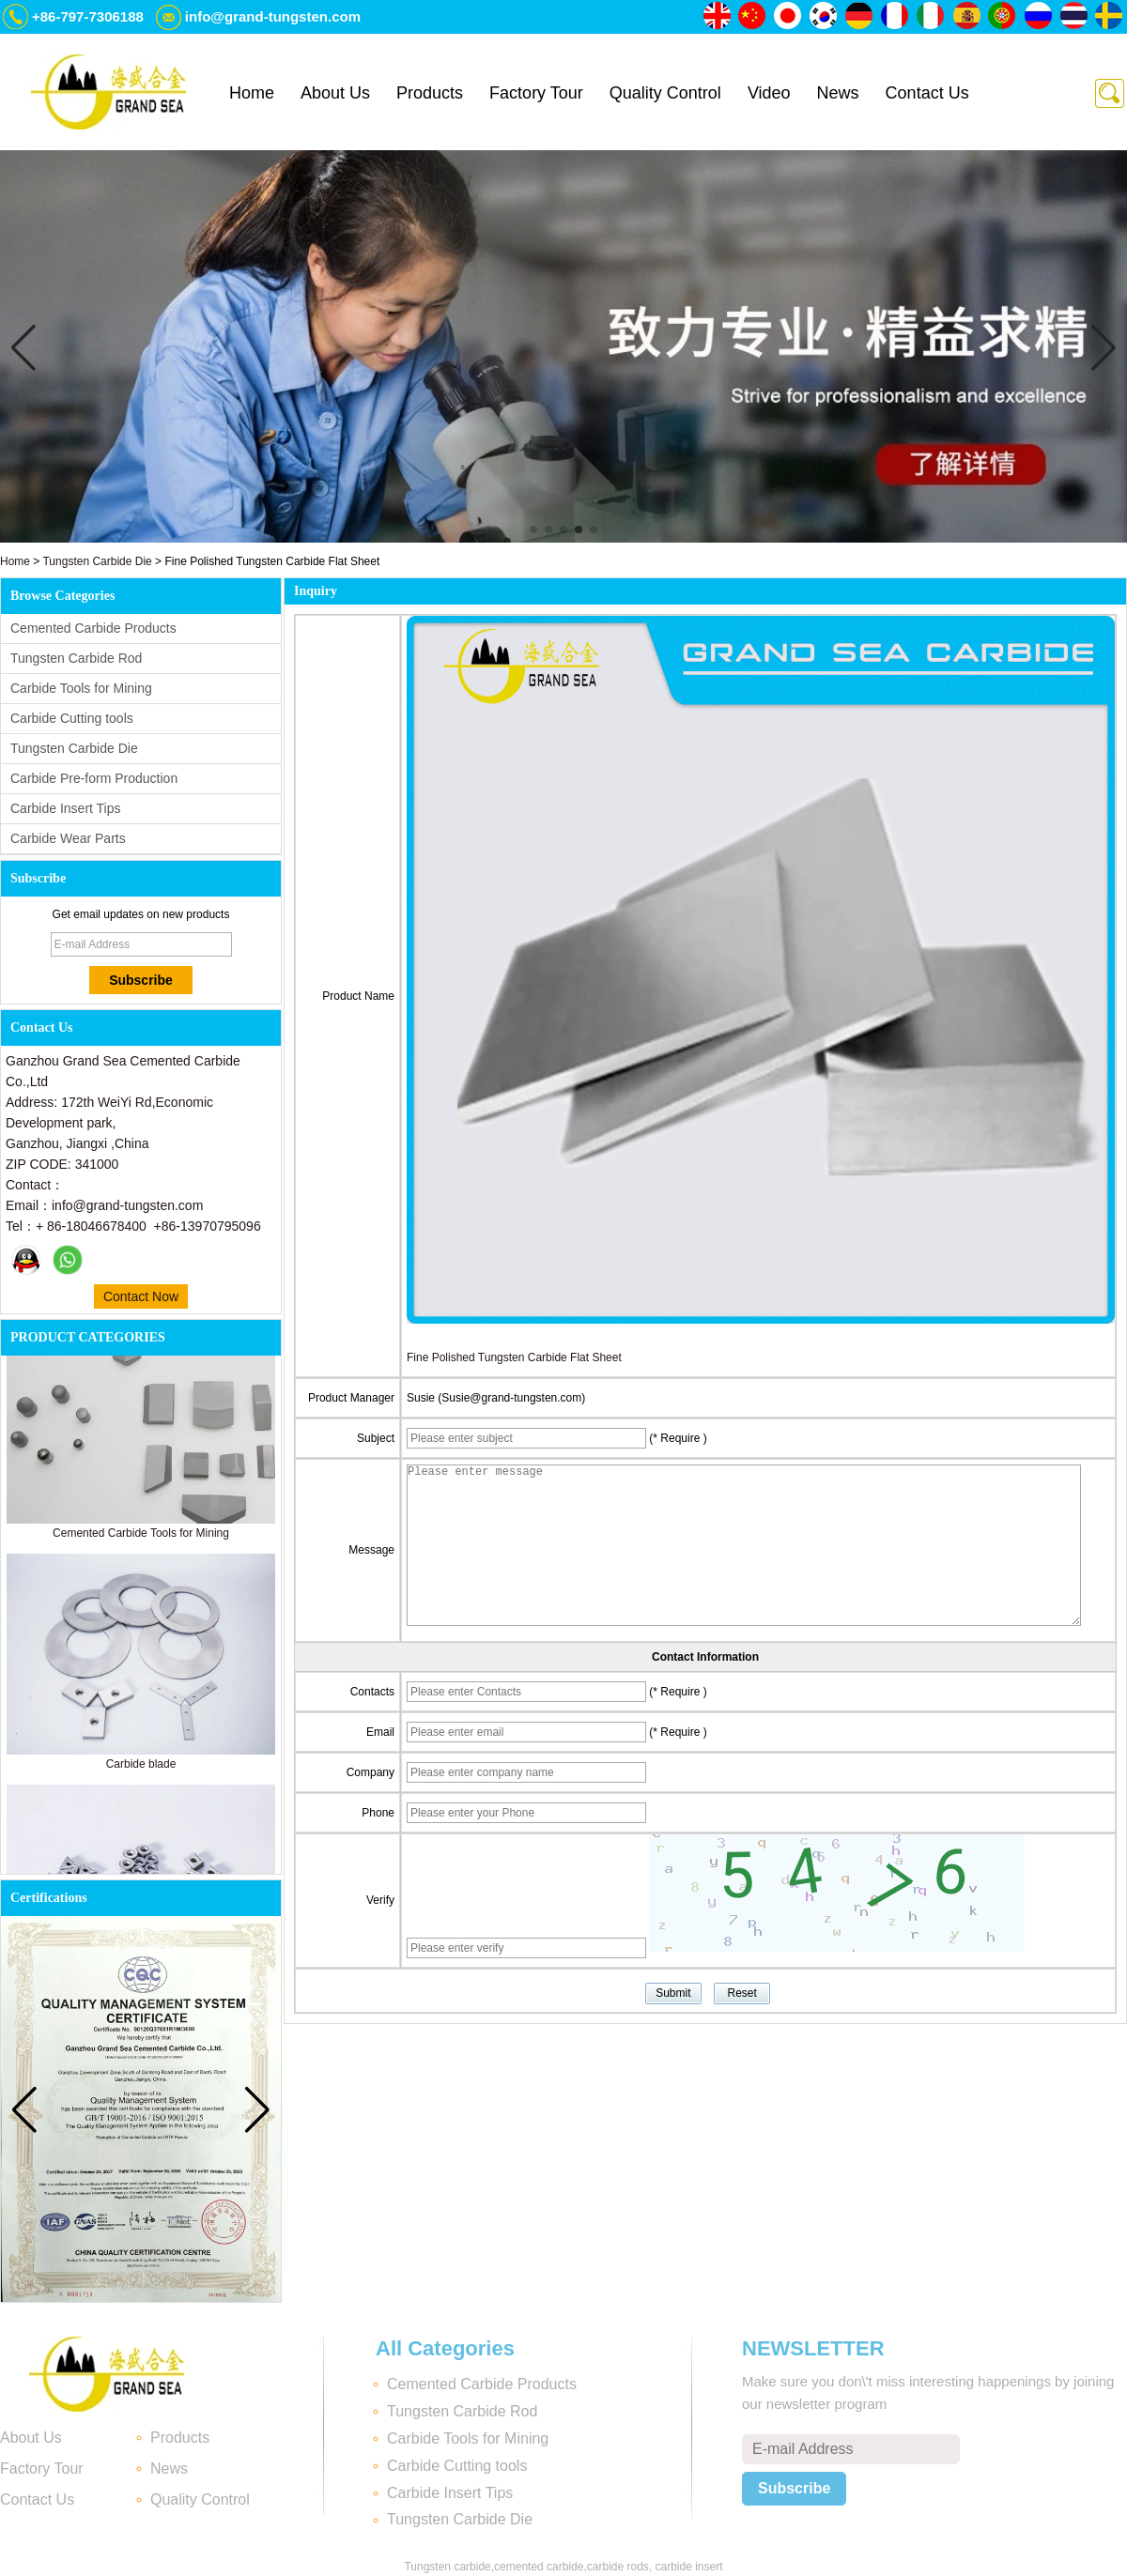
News (838, 93)
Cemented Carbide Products (93, 628)
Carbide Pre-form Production (94, 778)
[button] (533, 529)
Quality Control (665, 93)
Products (429, 93)
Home (251, 93)
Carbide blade (141, 1767)
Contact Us (927, 93)
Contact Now (140, 1296)
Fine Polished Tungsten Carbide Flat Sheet (514, 1357)
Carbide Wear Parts (68, 838)
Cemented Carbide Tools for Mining (141, 1536)
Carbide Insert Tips (65, 808)
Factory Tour (536, 93)
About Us (335, 93)
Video (769, 93)
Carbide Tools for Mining (81, 688)
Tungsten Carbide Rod (76, 658)
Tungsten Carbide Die (96, 561)
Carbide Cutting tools (71, 718)
